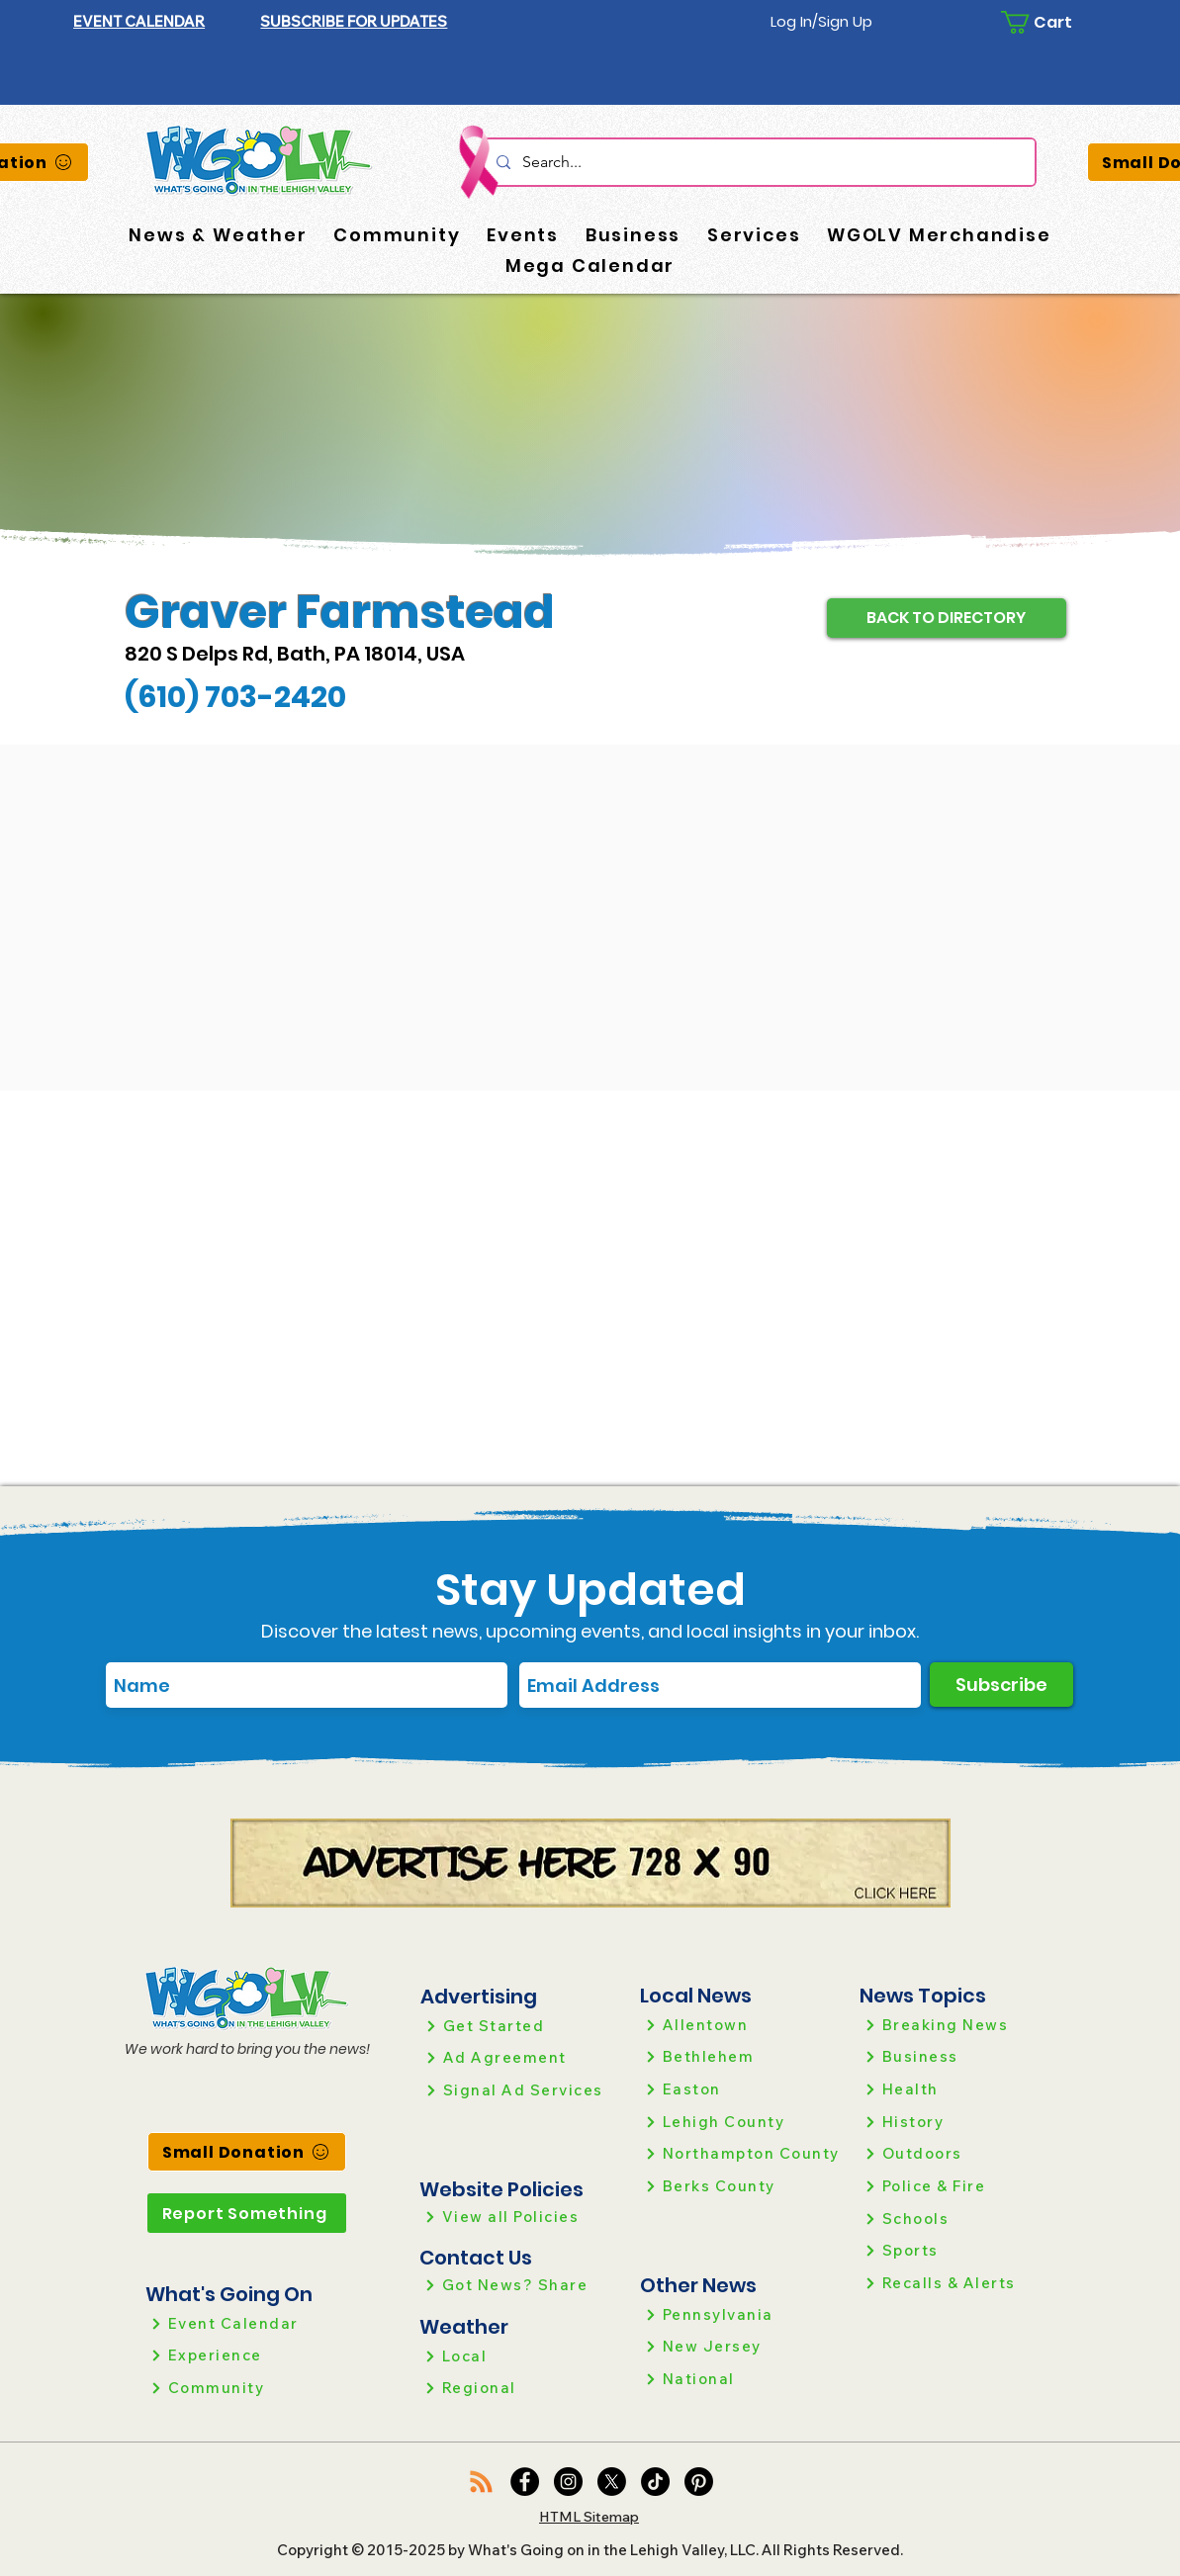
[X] (611, 2481)
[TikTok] (655, 2481)
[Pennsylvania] (741, 2314)
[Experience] (246, 2355)
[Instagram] (568, 2481)
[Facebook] (524, 2481)
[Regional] (520, 2387)
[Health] (961, 2089)
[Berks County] (741, 2186)
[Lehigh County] (741, 2121)
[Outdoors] (961, 2153)
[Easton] (741, 2089)
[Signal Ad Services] (521, 2090)
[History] (961, 2121)
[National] (741, 2378)
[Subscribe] (1001, 1684)
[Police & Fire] (961, 2186)
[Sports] (961, 2250)
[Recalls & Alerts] (961, 2282)
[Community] (246, 2387)
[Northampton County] (741, 2153)
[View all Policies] (520, 2216)
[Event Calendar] (246, 2323)
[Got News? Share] (520, 2284)
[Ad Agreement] (521, 2057)
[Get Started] (521, 2025)
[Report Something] (246, 2213)
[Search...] (757, 162)
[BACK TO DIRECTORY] (946, 618)
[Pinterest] (698, 2481)
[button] (353, 21)
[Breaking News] (961, 2024)
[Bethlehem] (741, 2056)
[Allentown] (741, 2024)
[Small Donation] (246, 2152)
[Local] (520, 2356)
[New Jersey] (741, 2346)
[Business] (961, 2056)
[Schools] (961, 2218)
